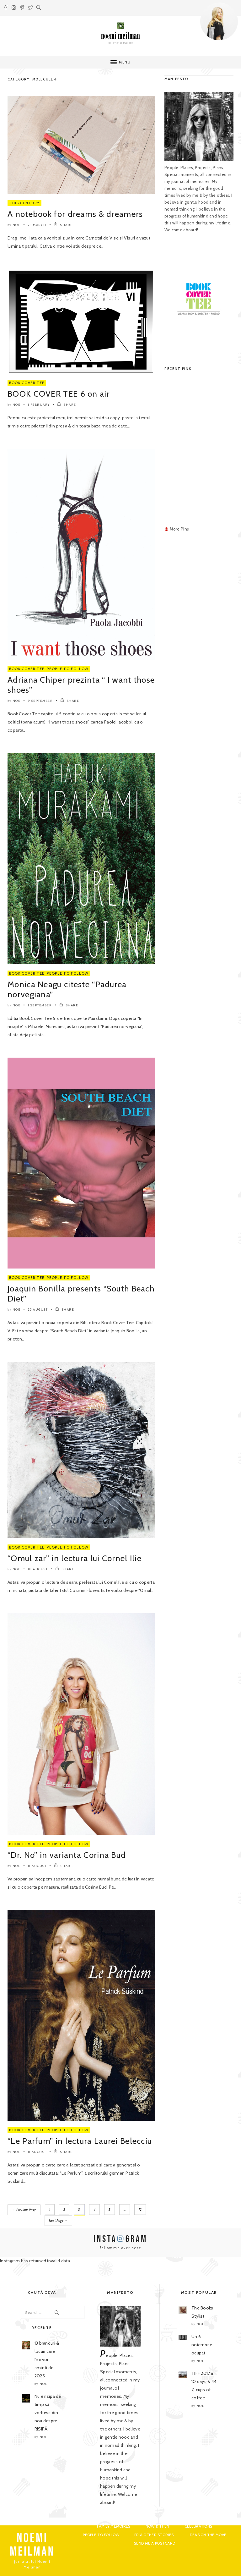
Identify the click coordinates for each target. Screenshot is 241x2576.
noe (17, 225)
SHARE (63, 225)
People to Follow (67, 669)
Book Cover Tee (27, 383)
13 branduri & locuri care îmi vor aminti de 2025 (47, 2359)
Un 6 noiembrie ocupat (201, 2344)
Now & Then (157, 2526)
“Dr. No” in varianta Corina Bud (67, 1855)
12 (140, 2209)
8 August (37, 2152)
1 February (39, 405)
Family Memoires (113, 2526)
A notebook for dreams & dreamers (75, 214)
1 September (40, 1005)
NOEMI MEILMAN (32, 2544)
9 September (40, 701)
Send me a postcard (154, 2542)
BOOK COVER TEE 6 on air (59, 394)
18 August (38, 1569)
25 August (38, 1309)
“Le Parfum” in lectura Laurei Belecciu (80, 2141)
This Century (24, 203)
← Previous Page (24, 2209)
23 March (37, 225)
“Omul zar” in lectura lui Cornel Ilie (75, 1558)
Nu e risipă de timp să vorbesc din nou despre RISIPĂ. (48, 2412)
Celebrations (198, 2526)
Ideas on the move (207, 2534)
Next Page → (23, 2220)
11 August (37, 1866)
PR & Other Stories (154, 2534)
